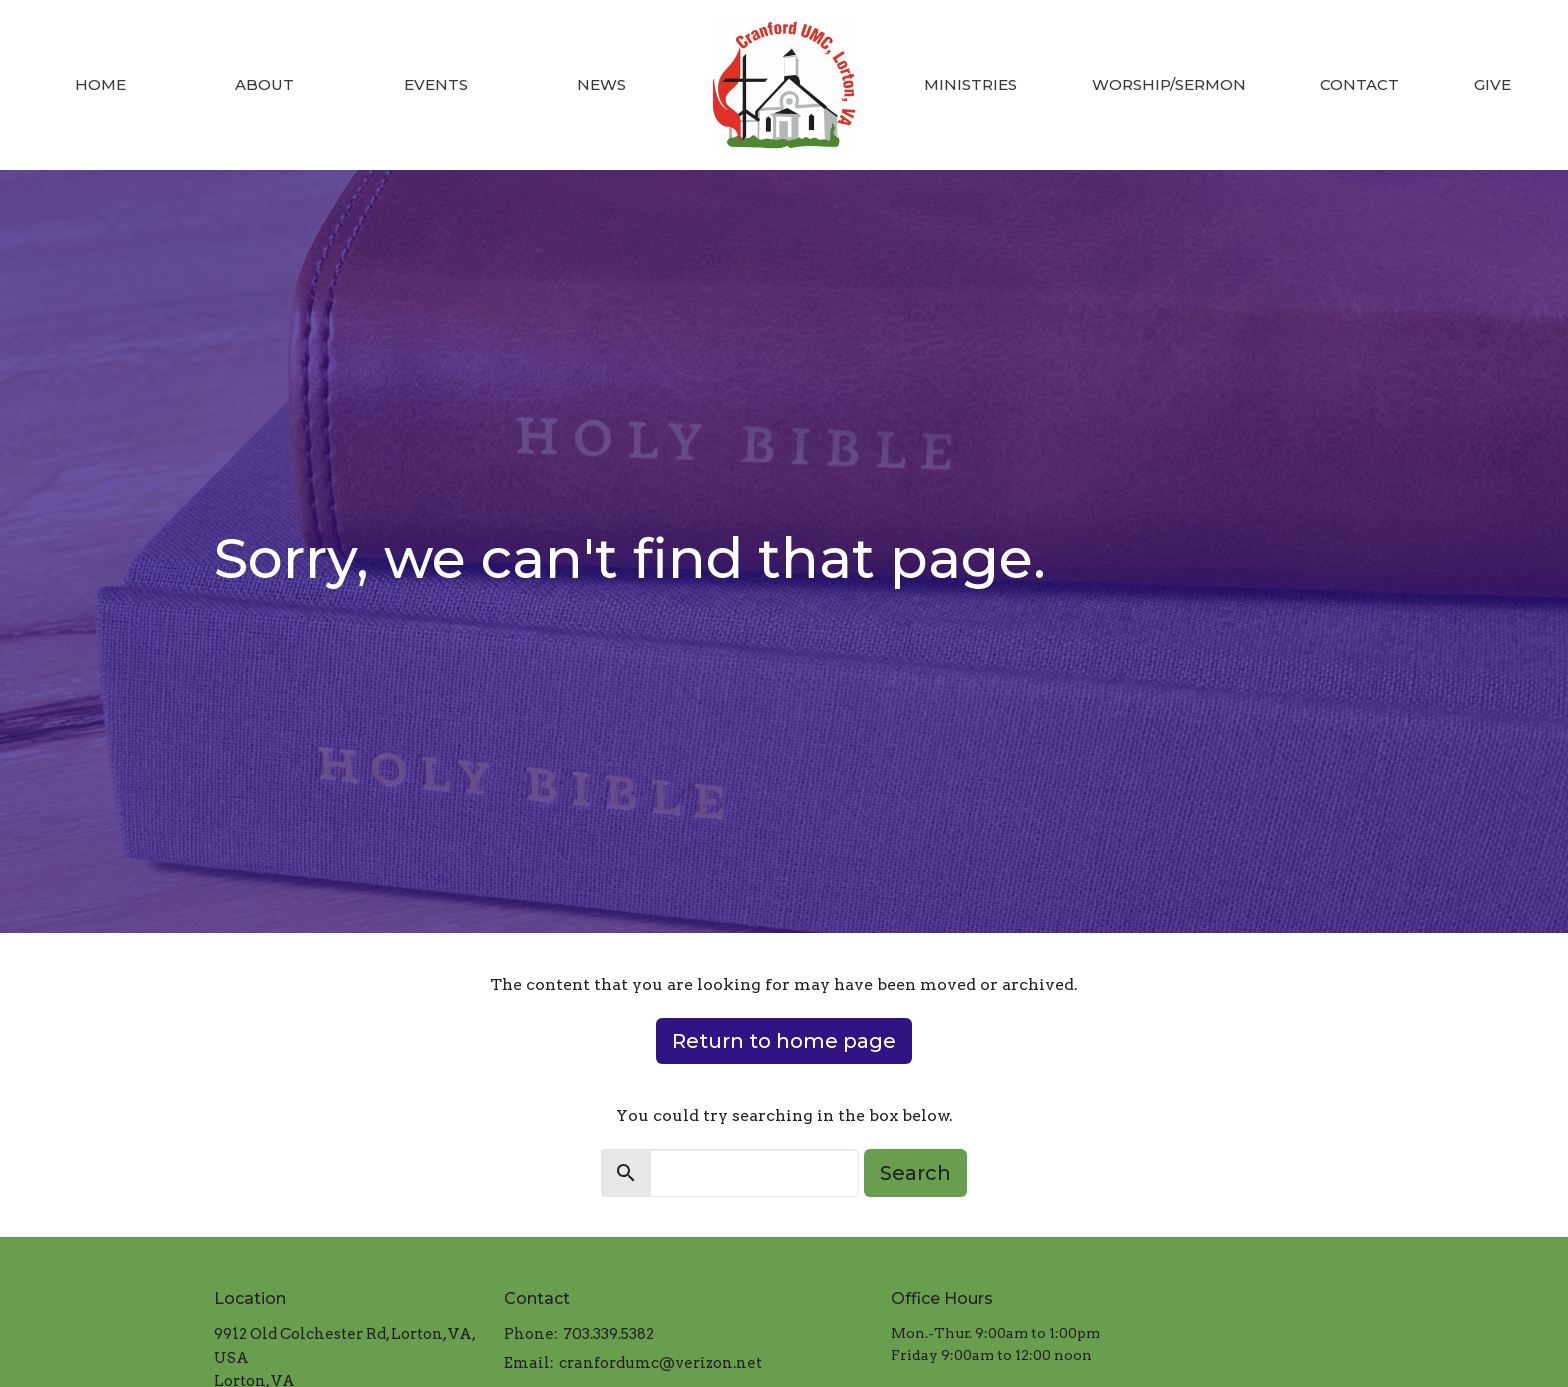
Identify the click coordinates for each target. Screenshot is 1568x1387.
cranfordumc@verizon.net (660, 1363)
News (601, 84)
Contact (1359, 84)
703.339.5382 (608, 1334)
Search (915, 1173)
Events (436, 84)
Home (100, 84)
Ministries (970, 84)
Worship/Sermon (1169, 84)
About (264, 84)
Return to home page (784, 1041)
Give (1492, 84)
